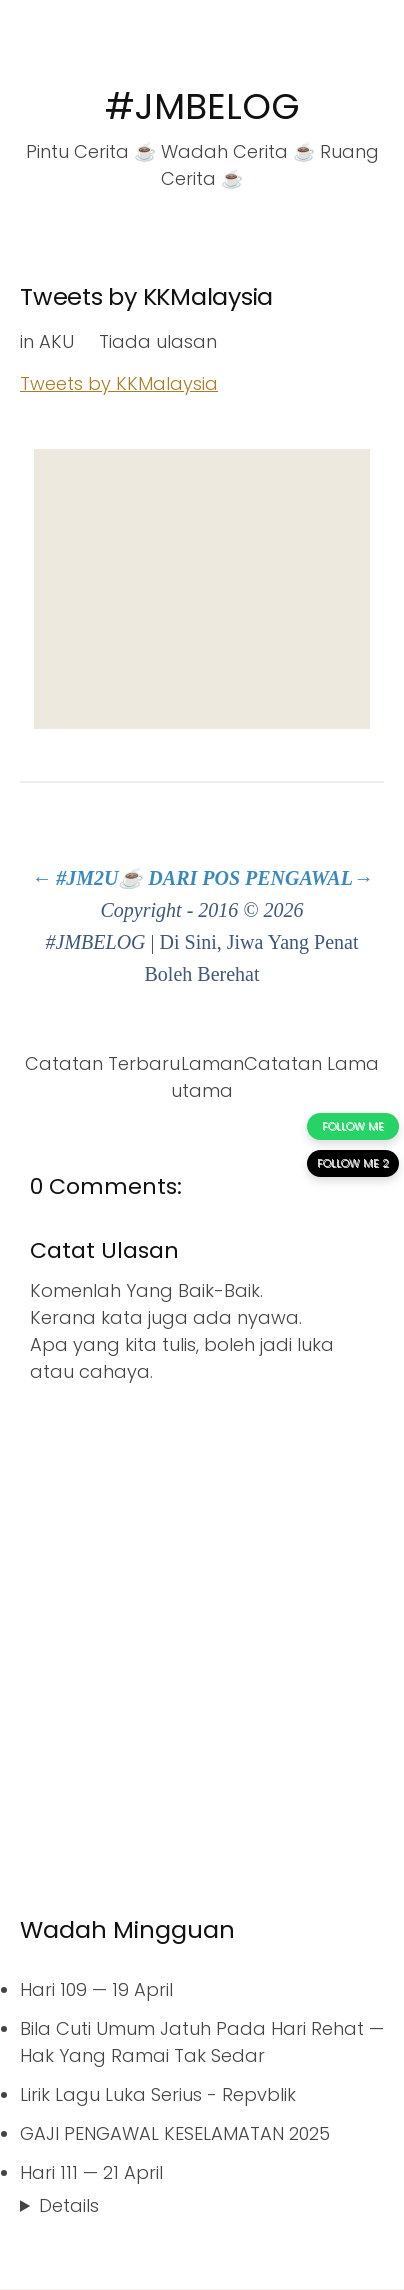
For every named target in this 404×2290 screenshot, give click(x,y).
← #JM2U (74, 878)
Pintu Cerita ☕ (91, 151)
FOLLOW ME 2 (353, 1163)
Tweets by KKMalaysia (146, 296)
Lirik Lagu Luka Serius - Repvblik (158, 2094)
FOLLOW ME (353, 1126)
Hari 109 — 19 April (96, 1989)
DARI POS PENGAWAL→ (260, 878)
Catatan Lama (311, 1063)
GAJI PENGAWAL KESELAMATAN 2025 (175, 2133)
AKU (56, 341)
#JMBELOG (202, 106)
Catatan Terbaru (102, 1063)
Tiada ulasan (158, 341)
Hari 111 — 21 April (91, 2172)
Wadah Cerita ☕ (238, 151)
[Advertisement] (202, 589)
